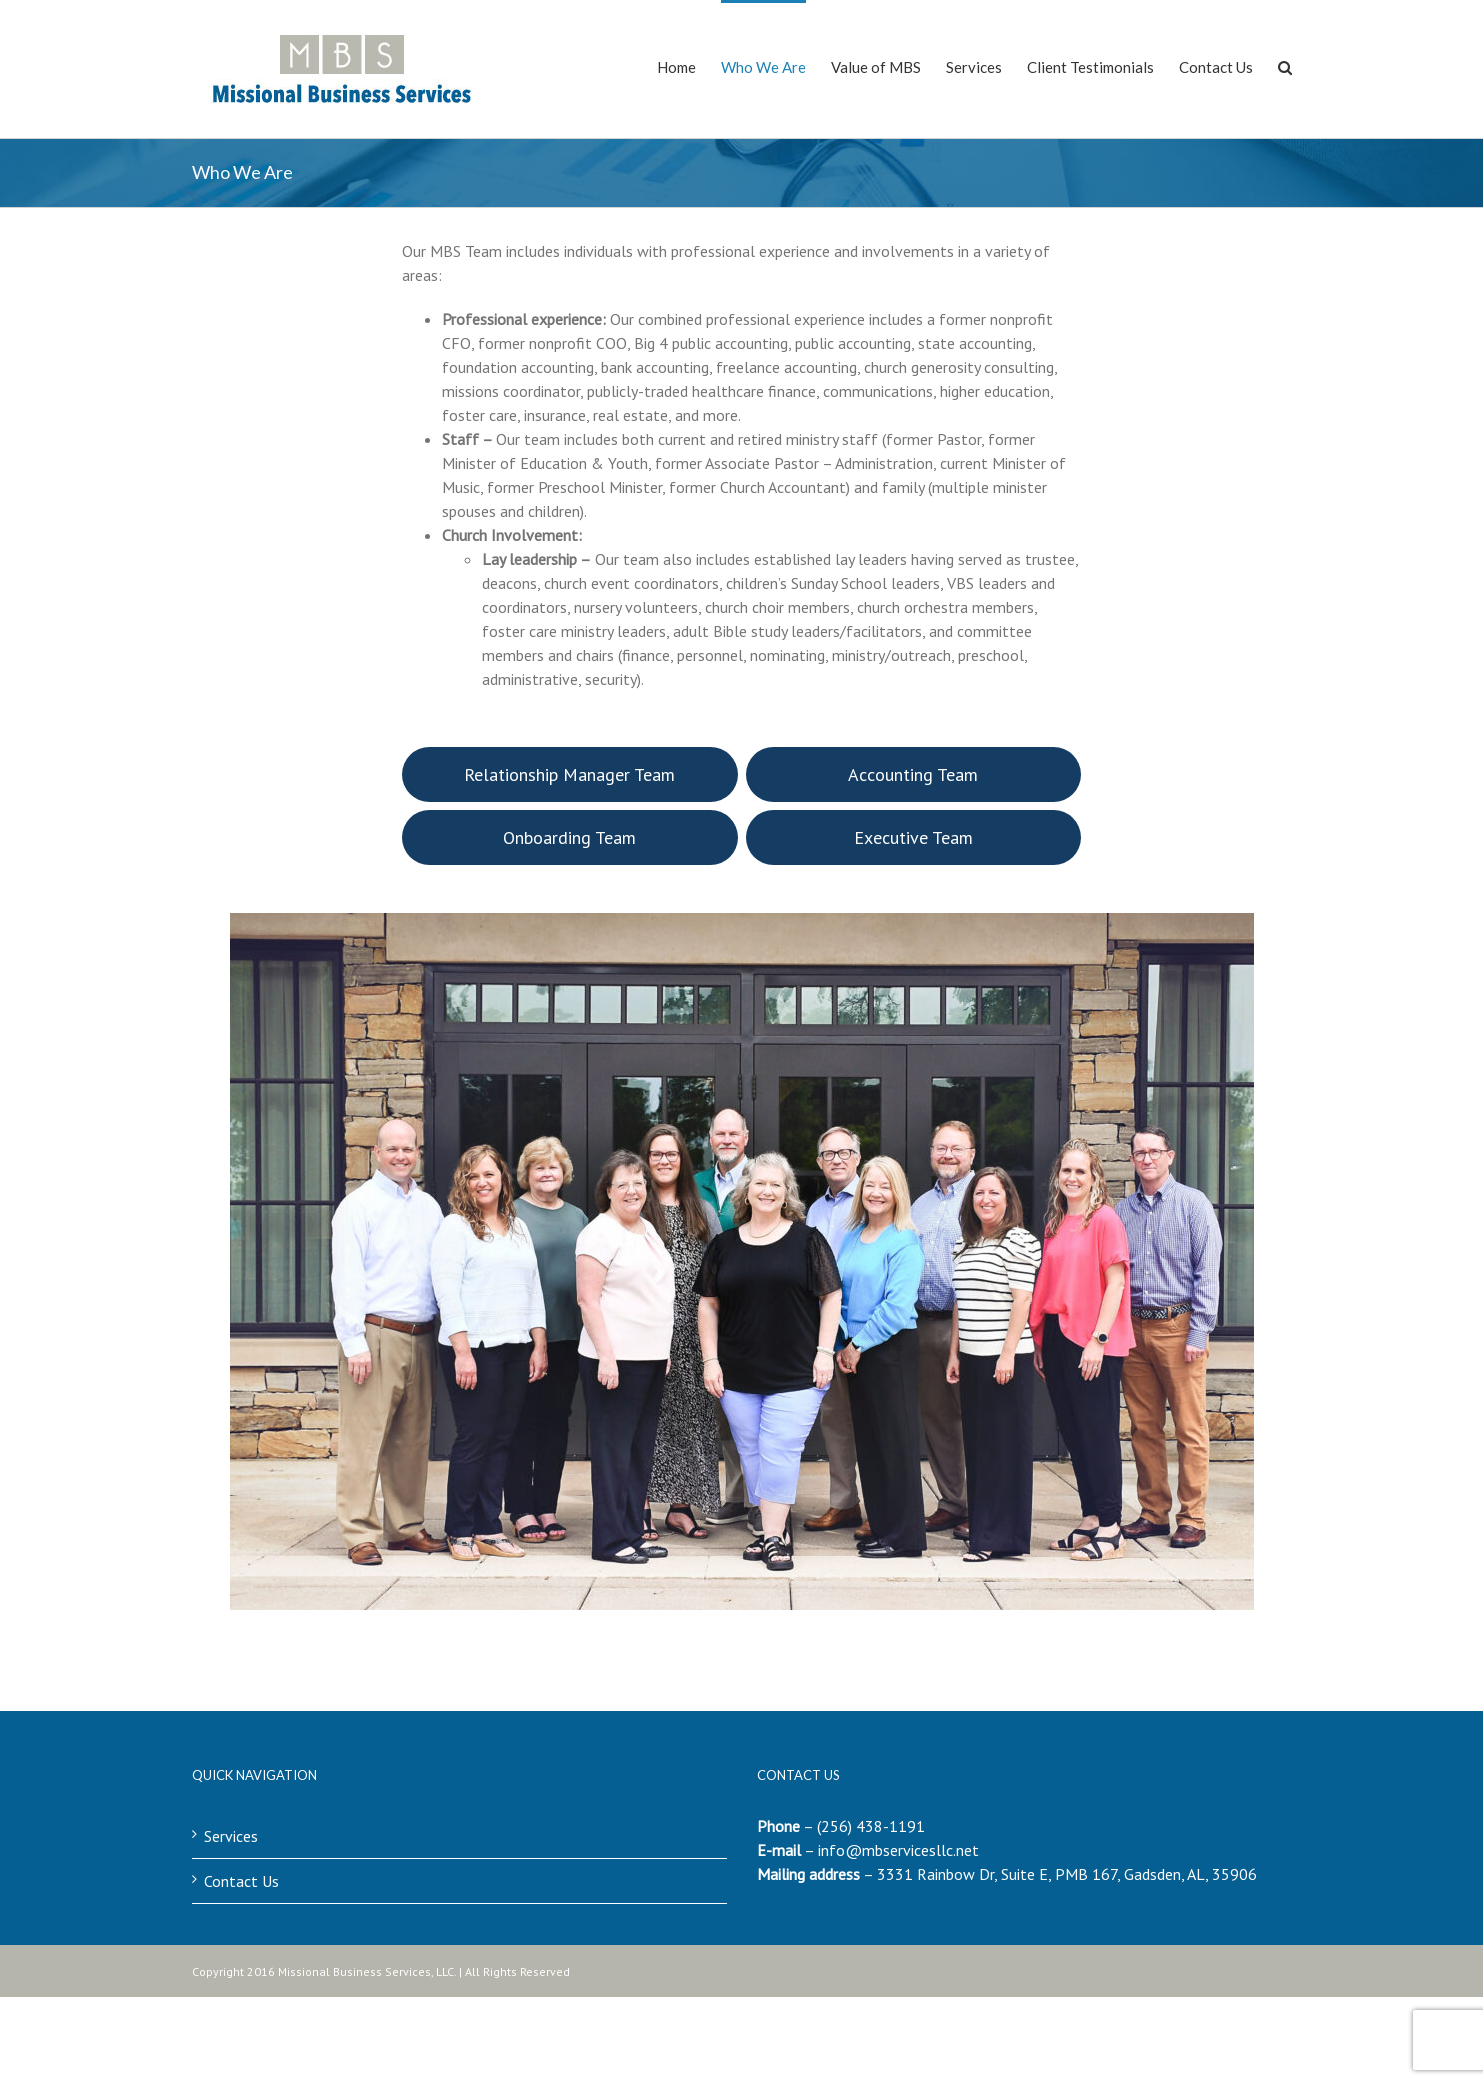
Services (231, 1836)
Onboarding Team (569, 837)
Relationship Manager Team (569, 774)
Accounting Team (913, 774)
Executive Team (913, 837)
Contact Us (241, 1881)
